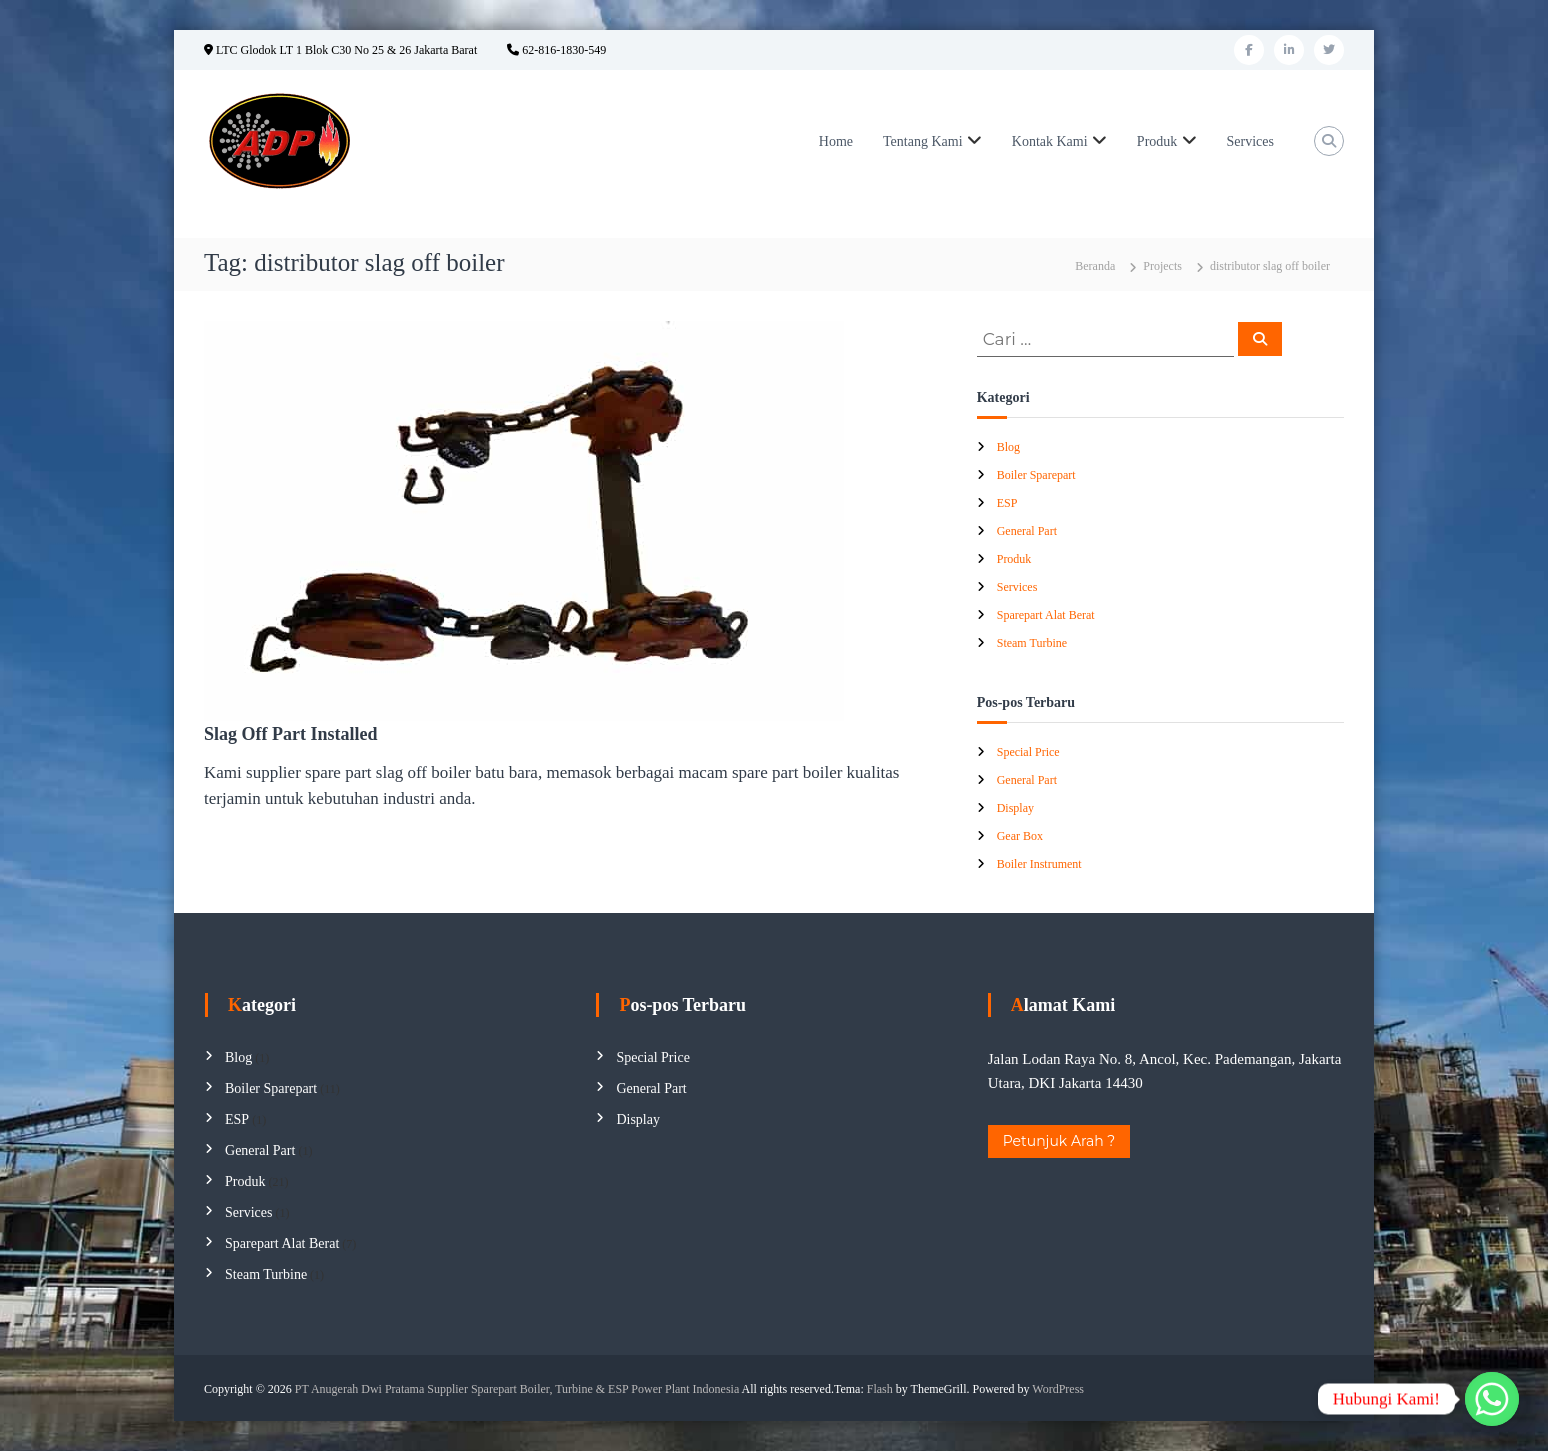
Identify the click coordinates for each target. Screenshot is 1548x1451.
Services (1250, 141)
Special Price (1028, 752)
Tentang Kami (923, 141)
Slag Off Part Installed (291, 734)
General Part (1027, 531)
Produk (1157, 141)
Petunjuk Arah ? (1059, 1141)
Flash (880, 1389)
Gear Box (1020, 836)
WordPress (1058, 1389)
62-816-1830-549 (556, 50)
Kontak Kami (1050, 141)
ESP (1007, 503)
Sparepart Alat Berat (1046, 615)
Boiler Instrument (1039, 864)
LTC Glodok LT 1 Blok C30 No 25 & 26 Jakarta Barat (340, 50)
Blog (1008, 447)
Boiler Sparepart (1036, 475)
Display (1015, 808)
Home (836, 141)
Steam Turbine (1032, 643)
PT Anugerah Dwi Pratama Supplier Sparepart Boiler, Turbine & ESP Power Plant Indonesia (517, 1389)
